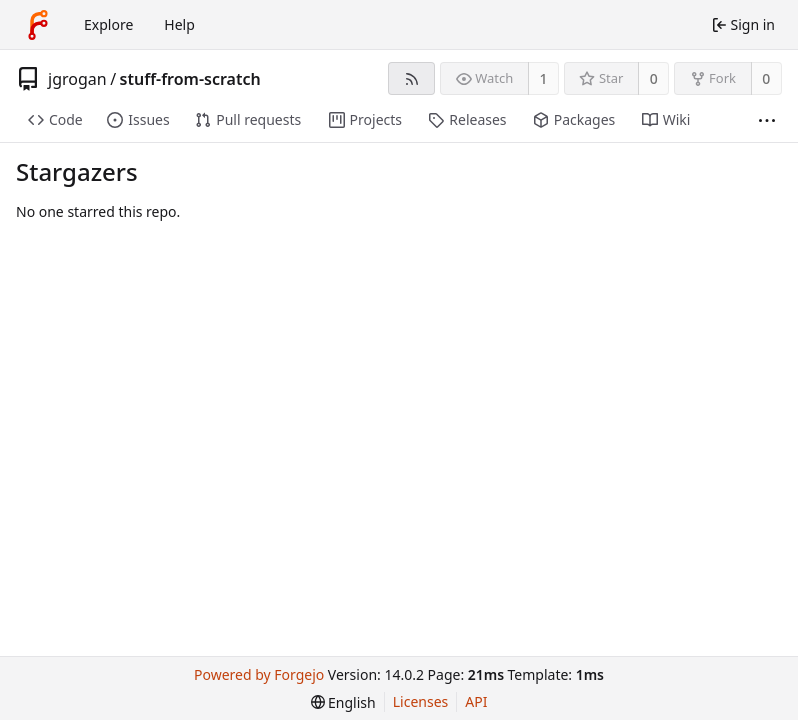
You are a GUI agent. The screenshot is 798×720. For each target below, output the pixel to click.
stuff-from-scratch (190, 79)
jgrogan (77, 79)
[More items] (767, 120)
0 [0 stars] (654, 78)
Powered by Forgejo (259, 674)
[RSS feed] (411, 78)
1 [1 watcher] (544, 78)
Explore (108, 24)
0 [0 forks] (766, 78)
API (476, 701)
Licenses (421, 701)
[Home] (38, 25)
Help (179, 24)
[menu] (343, 702)
